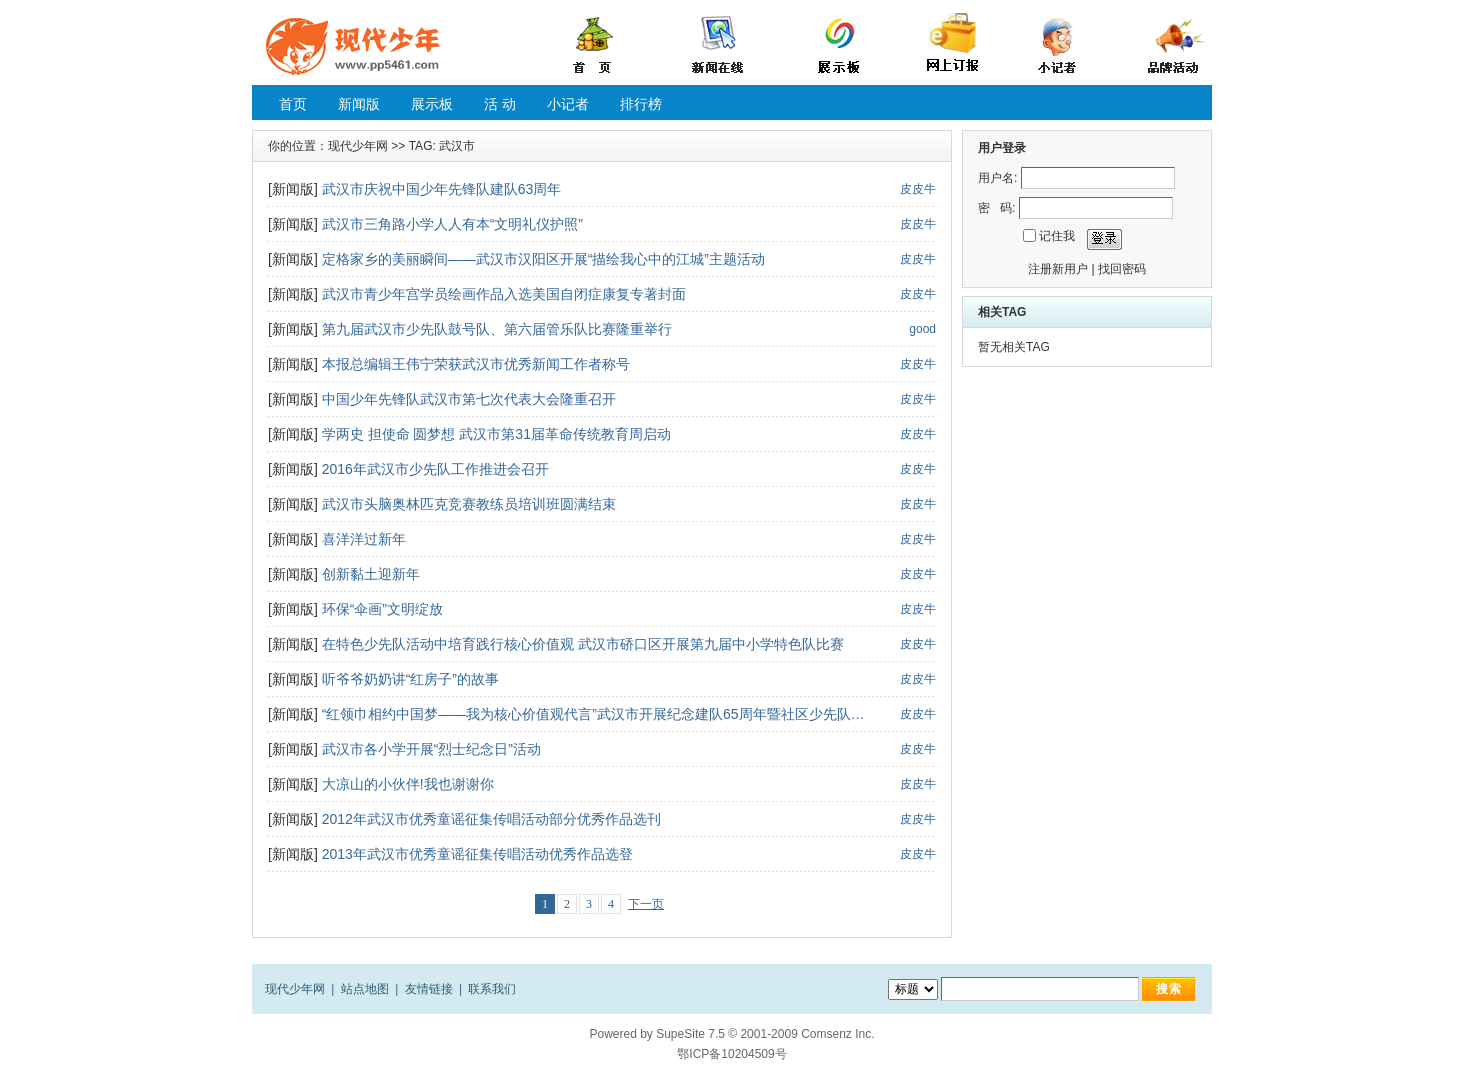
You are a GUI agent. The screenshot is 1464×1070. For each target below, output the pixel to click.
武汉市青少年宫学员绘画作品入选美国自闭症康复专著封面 (504, 294)
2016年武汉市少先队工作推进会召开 (435, 469)
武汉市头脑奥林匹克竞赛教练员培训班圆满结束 (469, 504)
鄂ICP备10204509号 (731, 1054)
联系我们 (492, 989)
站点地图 (365, 989)
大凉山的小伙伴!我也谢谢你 (408, 784)
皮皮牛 (918, 189)
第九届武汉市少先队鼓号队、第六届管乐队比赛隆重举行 (497, 329)
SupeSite (680, 1034)
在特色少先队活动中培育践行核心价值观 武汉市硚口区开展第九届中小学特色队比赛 (583, 644)
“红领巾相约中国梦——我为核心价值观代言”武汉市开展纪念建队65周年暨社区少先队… (593, 714)
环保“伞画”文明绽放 (382, 609)
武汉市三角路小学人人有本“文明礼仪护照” (452, 224)
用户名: (997, 178)
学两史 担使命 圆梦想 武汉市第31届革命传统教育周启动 (496, 434)
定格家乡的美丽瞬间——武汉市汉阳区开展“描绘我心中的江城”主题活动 (543, 259)
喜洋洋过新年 (364, 539)
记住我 (1057, 236)
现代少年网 (358, 146)
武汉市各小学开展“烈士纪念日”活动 (431, 749)
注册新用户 (1058, 269)
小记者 (568, 104)
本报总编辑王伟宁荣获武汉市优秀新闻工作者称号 (476, 364)
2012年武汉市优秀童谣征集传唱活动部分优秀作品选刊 (491, 819)
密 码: (996, 208)
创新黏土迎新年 (371, 574)
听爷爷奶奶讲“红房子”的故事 (410, 679)
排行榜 (641, 104)
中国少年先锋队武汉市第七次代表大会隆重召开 (469, 399)
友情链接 (429, 989)
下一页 (646, 904)
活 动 (500, 104)
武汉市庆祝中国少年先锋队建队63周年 (442, 189)
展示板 (432, 104)
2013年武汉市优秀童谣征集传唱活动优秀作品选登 (477, 854)
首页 (293, 104)
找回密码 (1122, 269)
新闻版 (359, 104)
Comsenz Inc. (837, 1034)
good (922, 329)
